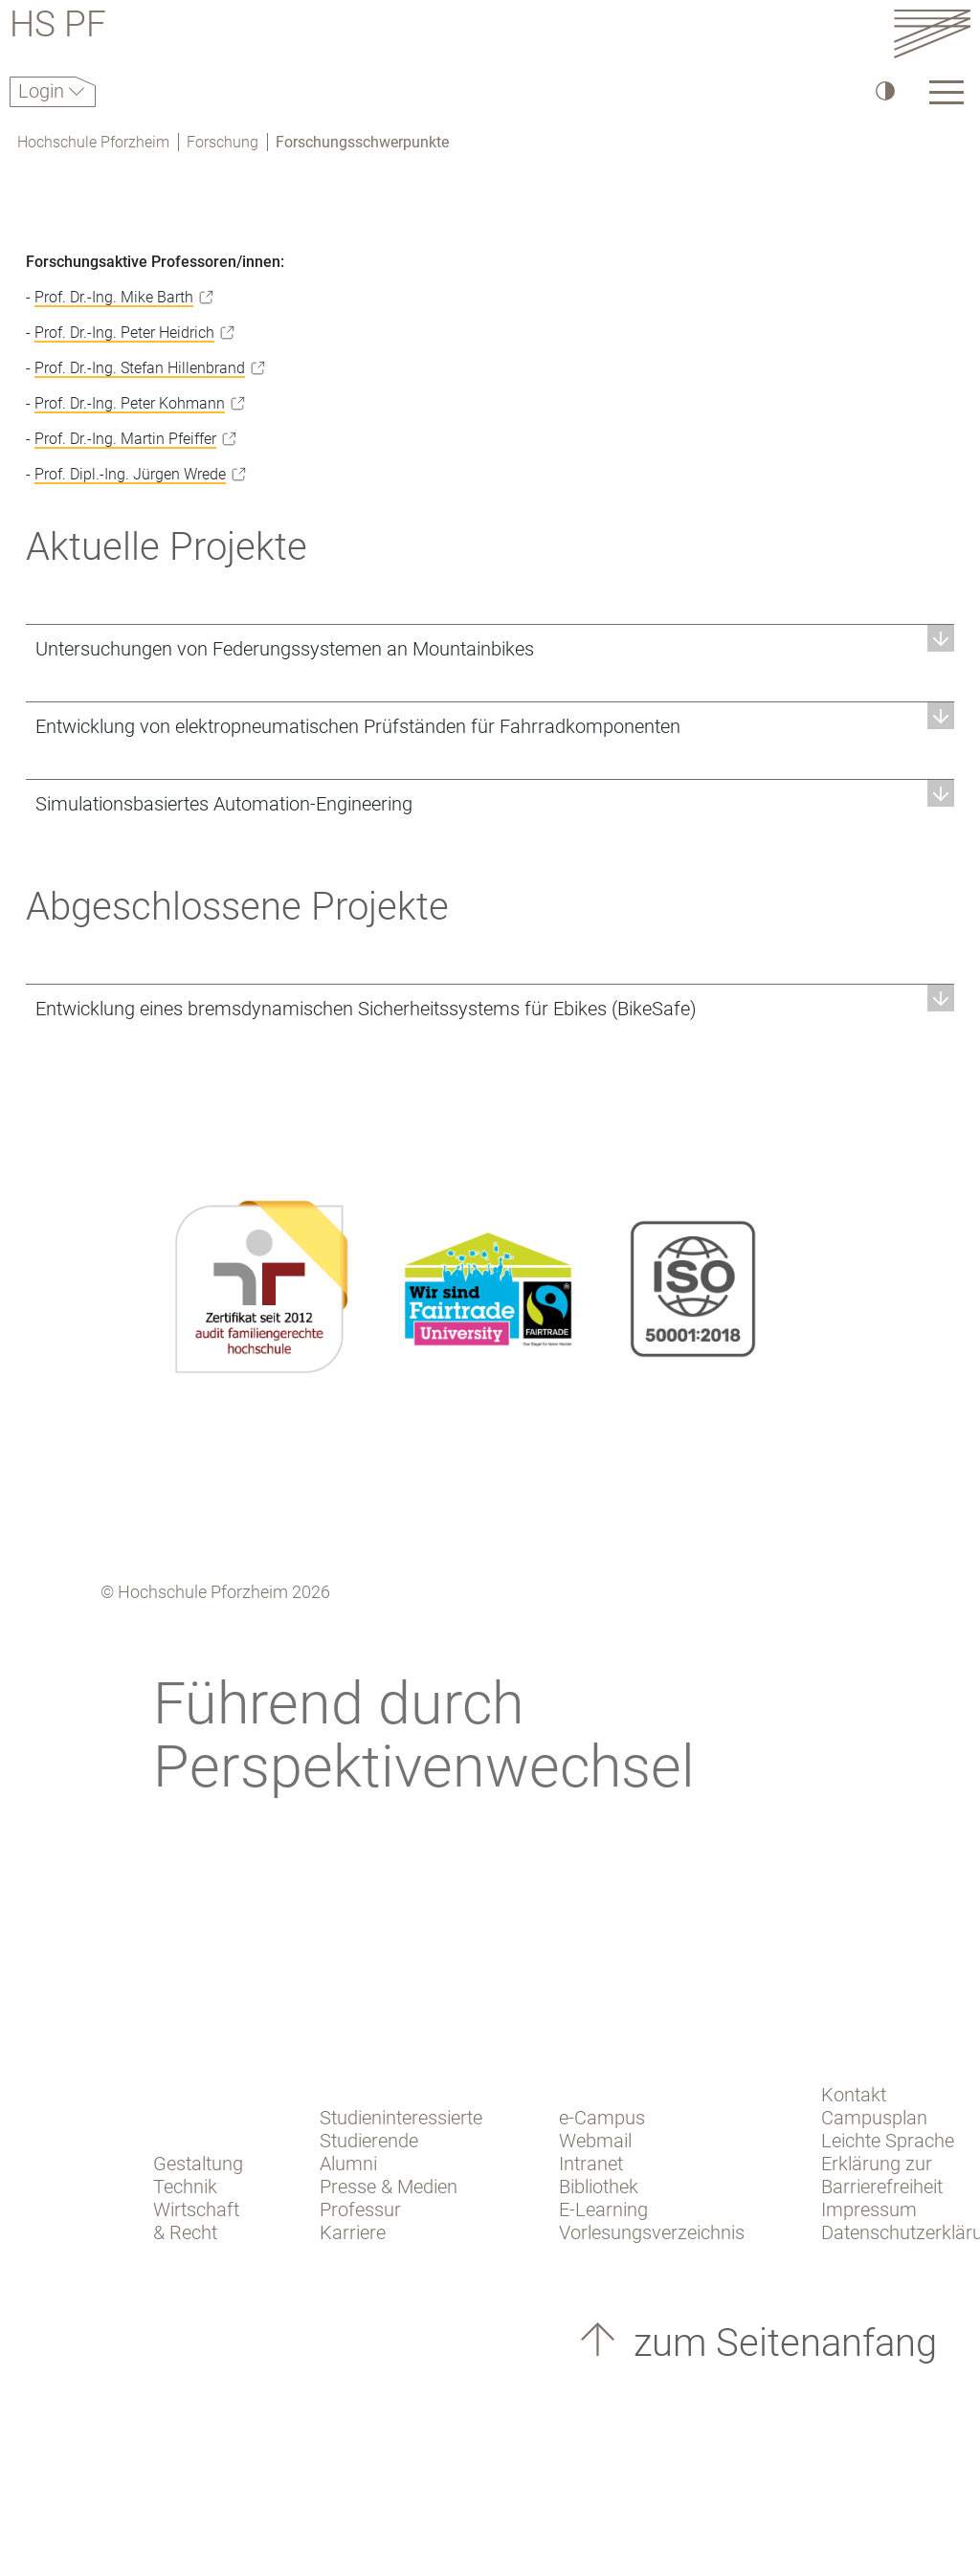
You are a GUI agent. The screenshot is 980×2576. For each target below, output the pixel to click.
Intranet (591, 2163)
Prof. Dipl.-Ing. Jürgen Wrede (130, 474)
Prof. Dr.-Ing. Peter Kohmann (129, 403)
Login (43, 90)
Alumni (348, 2163)
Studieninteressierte (401, 2117)
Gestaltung (198, 2163)
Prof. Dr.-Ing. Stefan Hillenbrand (139, 368)
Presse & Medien (388, 2186)
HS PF (58, 27)
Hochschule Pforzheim (93, 142)
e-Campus (602, 2117)
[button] (490, 648)
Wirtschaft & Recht (196, 2221)
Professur (360, 2209)
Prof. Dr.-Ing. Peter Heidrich (124, 332)
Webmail (595, 2140)
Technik (185, 2186)
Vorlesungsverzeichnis (652, 2232)
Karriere (353, 2232)
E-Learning (603, 2209)
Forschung (222, 142)
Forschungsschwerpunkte (362, 142)
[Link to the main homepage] (932, 33)
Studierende (369, 2140)
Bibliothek (598, 2186)
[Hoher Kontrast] (884, 90)
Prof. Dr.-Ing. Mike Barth (113, 297)
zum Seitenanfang (780, 2343)
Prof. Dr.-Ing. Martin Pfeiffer (125, 439)
